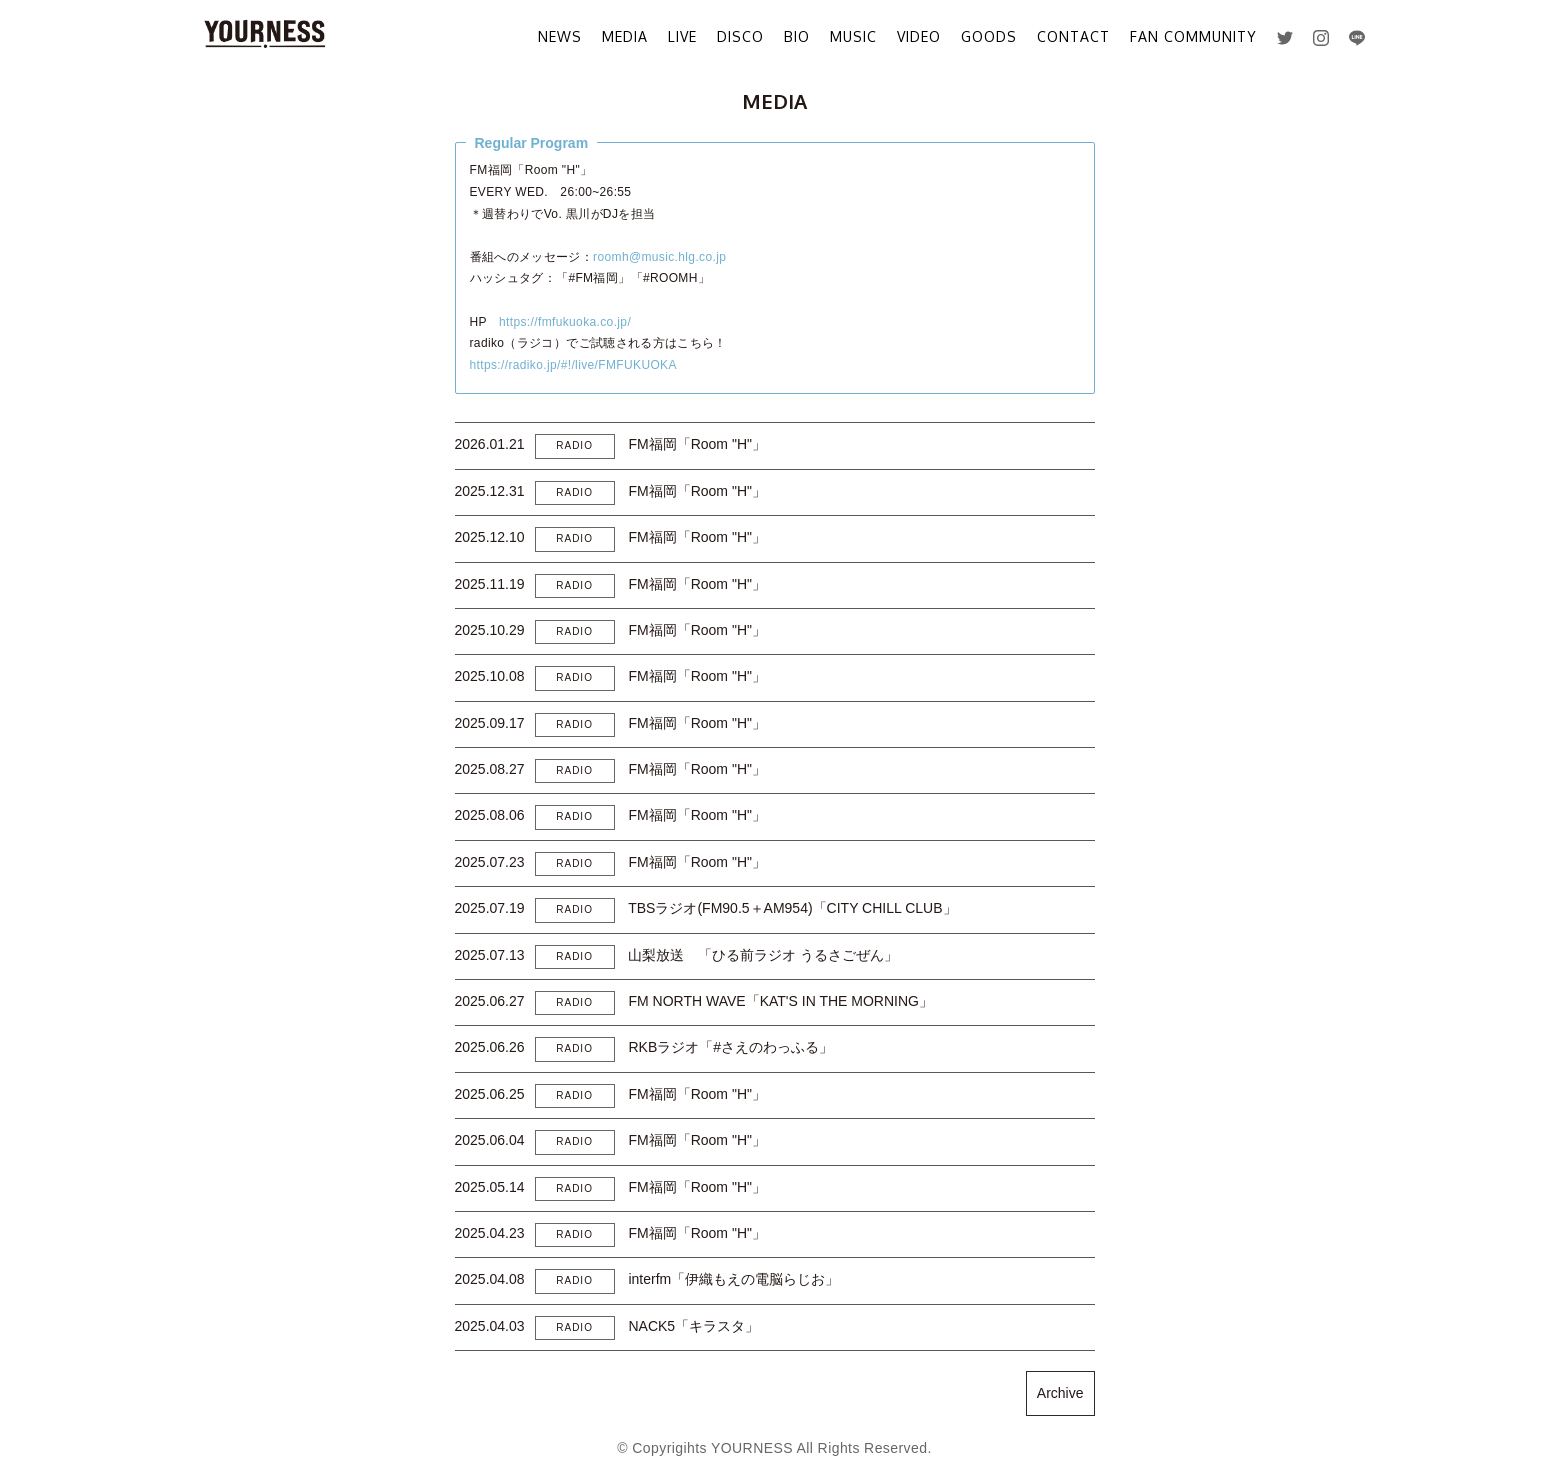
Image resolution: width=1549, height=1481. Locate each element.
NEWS (560, 36)
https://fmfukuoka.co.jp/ (565, 322)
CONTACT (1073, 36)
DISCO (740, 36)
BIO (797, 36)
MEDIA (625, 36)
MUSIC (853, 36)
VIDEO (919, 36)
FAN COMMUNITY (1193, 36)
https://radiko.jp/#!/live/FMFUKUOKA (573, 365)
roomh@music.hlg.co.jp (659, 257)
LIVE (682, 36)
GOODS (989, 36)
